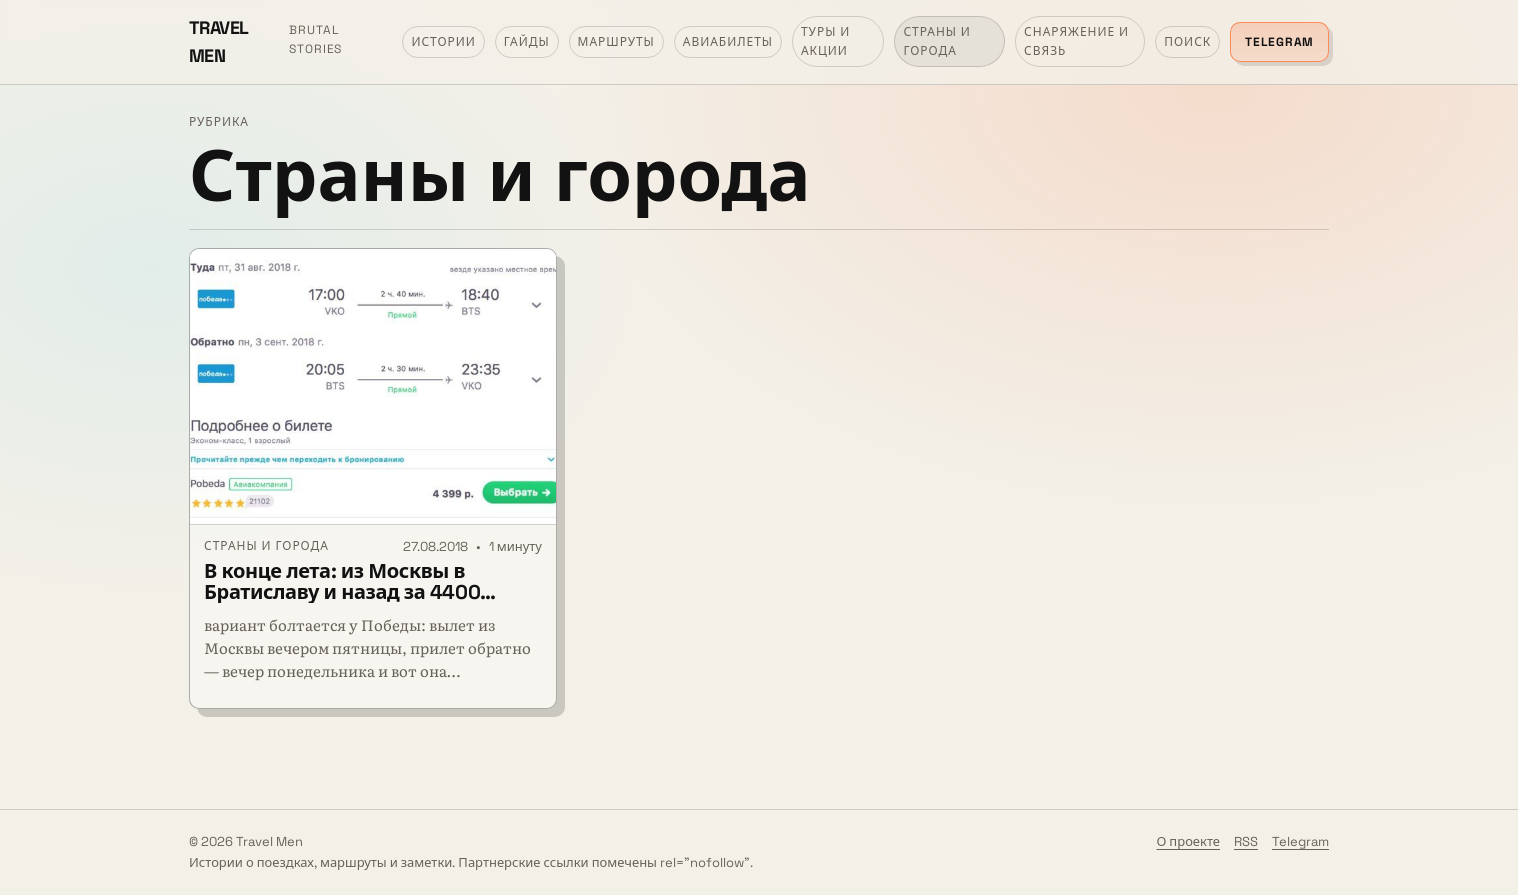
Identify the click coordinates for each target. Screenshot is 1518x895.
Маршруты (616, 42)
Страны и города (937, 41)
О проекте (1188, 841)
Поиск (1187, 42)
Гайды (527, 42)
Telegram (1279, 42)
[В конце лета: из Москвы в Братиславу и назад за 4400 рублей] (373, 387)
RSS (1246, 841)
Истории (443, 42)
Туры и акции (825, 41)
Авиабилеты (728, 42)
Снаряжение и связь (1076, 41)
